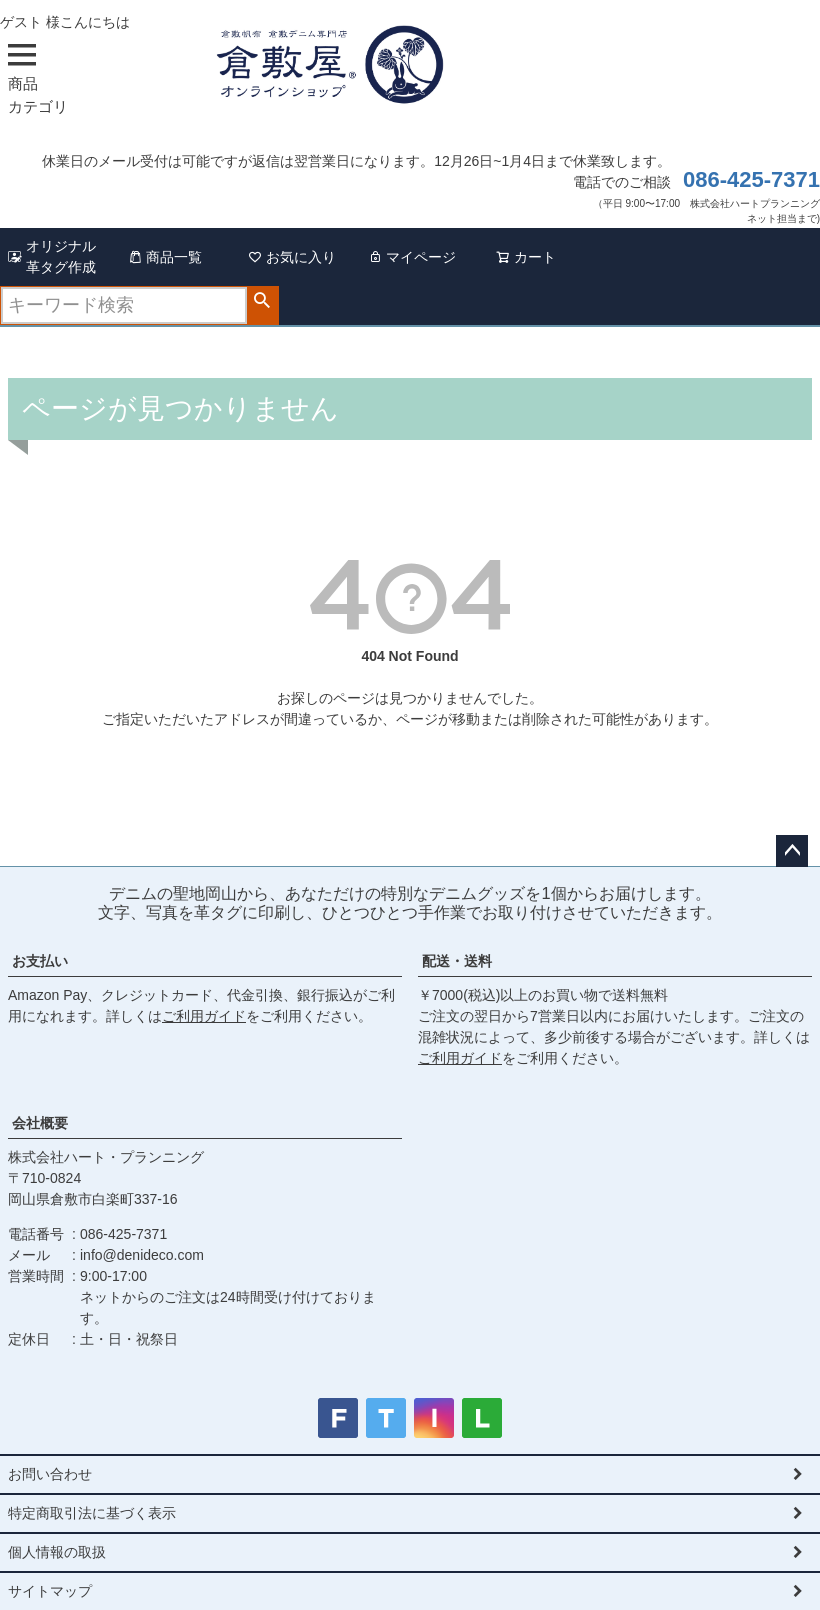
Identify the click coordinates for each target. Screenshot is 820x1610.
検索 (262, 301)
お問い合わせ (50, 1474)
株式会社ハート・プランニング (106, 1157)
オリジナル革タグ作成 (52, 256)
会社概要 (40, 1123)
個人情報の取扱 (57, 1552)
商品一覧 (165, 257)
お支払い (40, 961)
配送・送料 (457, 961)
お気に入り (292, 257)
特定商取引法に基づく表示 (92, 1513)
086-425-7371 (751, 179)
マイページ (412, 257)
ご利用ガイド (204, 1016)
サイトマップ (50, 1591)
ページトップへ (792, 851)
